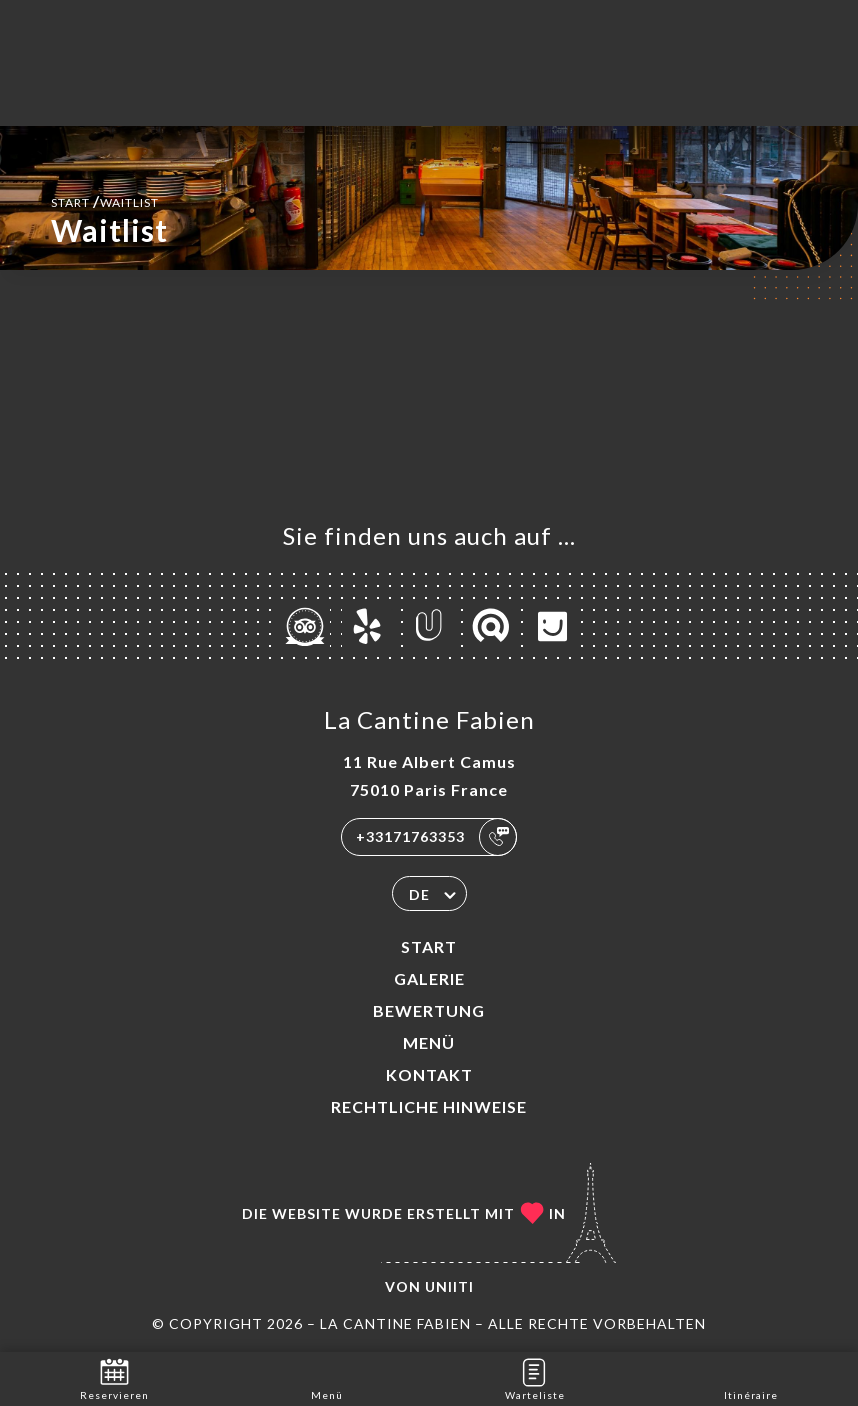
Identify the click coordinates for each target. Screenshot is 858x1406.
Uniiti (449, 1286)
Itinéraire (751, 1377)
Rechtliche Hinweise (429, 1106)
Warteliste (535, 1377)
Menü (429, 1042)
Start (429, 946)
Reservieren (114, 1377)
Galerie (429, 978)
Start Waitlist (105, 200)
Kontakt (429, 1074)
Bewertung (429, 1010)
